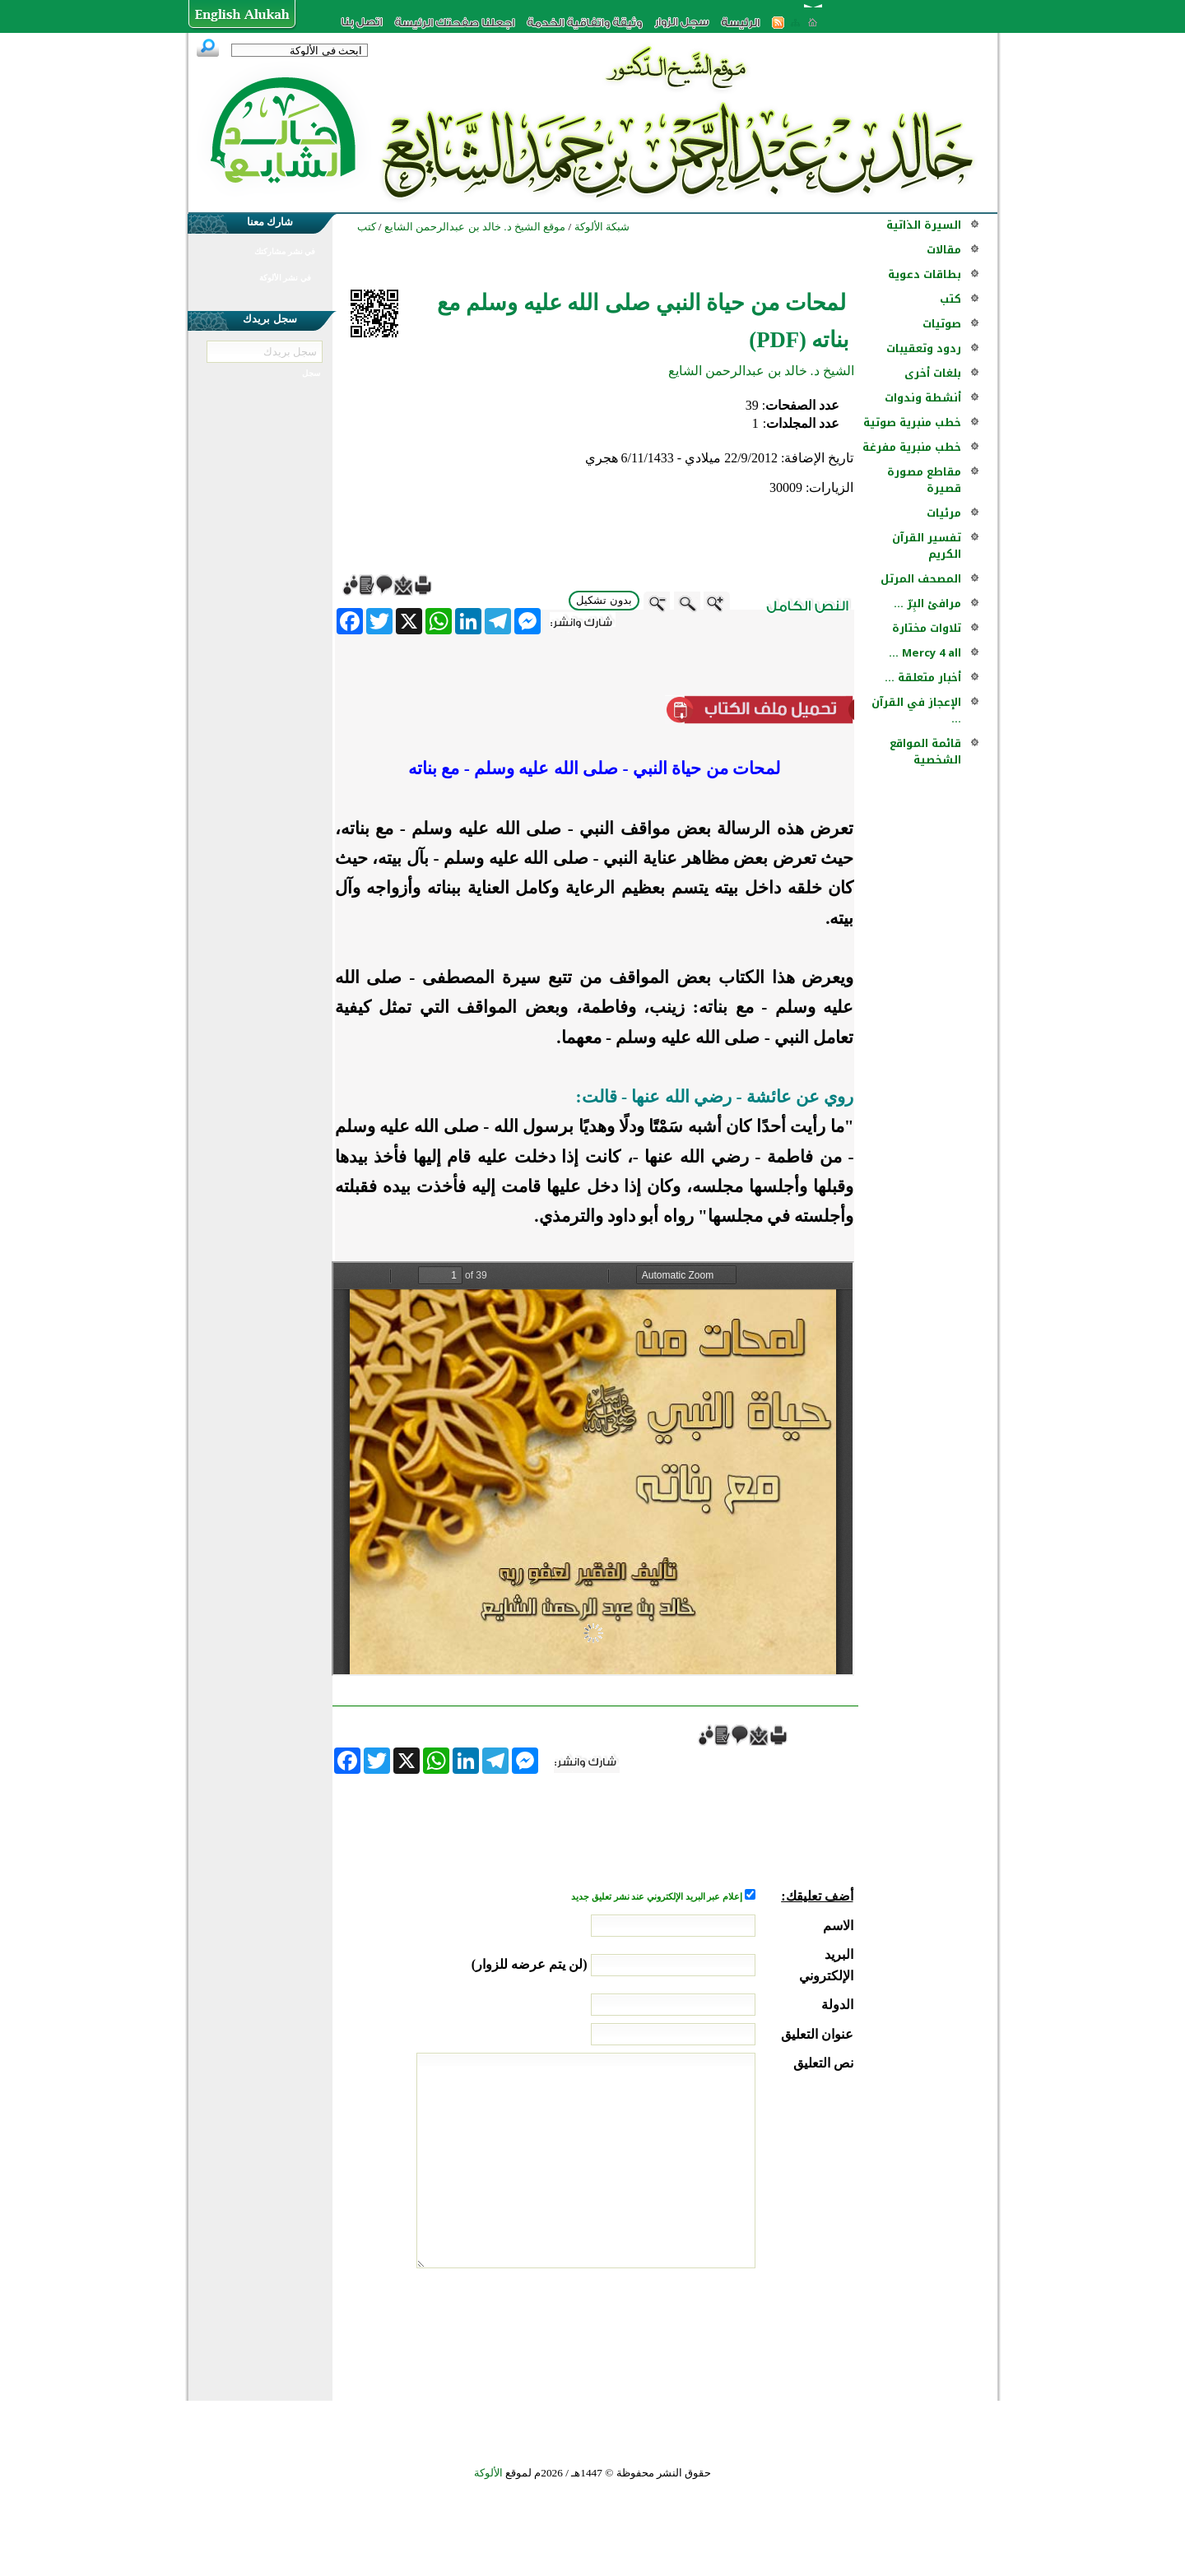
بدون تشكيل (604, 600)
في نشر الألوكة (285, 277)
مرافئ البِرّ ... (927, 603)
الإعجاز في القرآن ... (916, 710)
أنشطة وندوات (923, 398)
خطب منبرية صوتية (912, 422)
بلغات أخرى (932, 373)
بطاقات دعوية (924, 274)
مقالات (944, 249)
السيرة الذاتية (923, 225)
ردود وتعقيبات (923, 348)
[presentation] (728, 2330)
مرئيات (944, 513)
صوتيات (941, 323)
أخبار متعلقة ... (923, 677)
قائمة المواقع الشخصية (925, 751)
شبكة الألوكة (602, 226)
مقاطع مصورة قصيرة (924, 480)
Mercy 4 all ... (925, 653)
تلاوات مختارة (926, 628)
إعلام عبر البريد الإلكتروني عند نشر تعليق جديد (657, 1896)
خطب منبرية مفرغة (911, 447)
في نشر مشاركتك (284, 251)
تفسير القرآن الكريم (926, 545)
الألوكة (488, 2473)
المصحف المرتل (921, 579)
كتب (950, 299)
